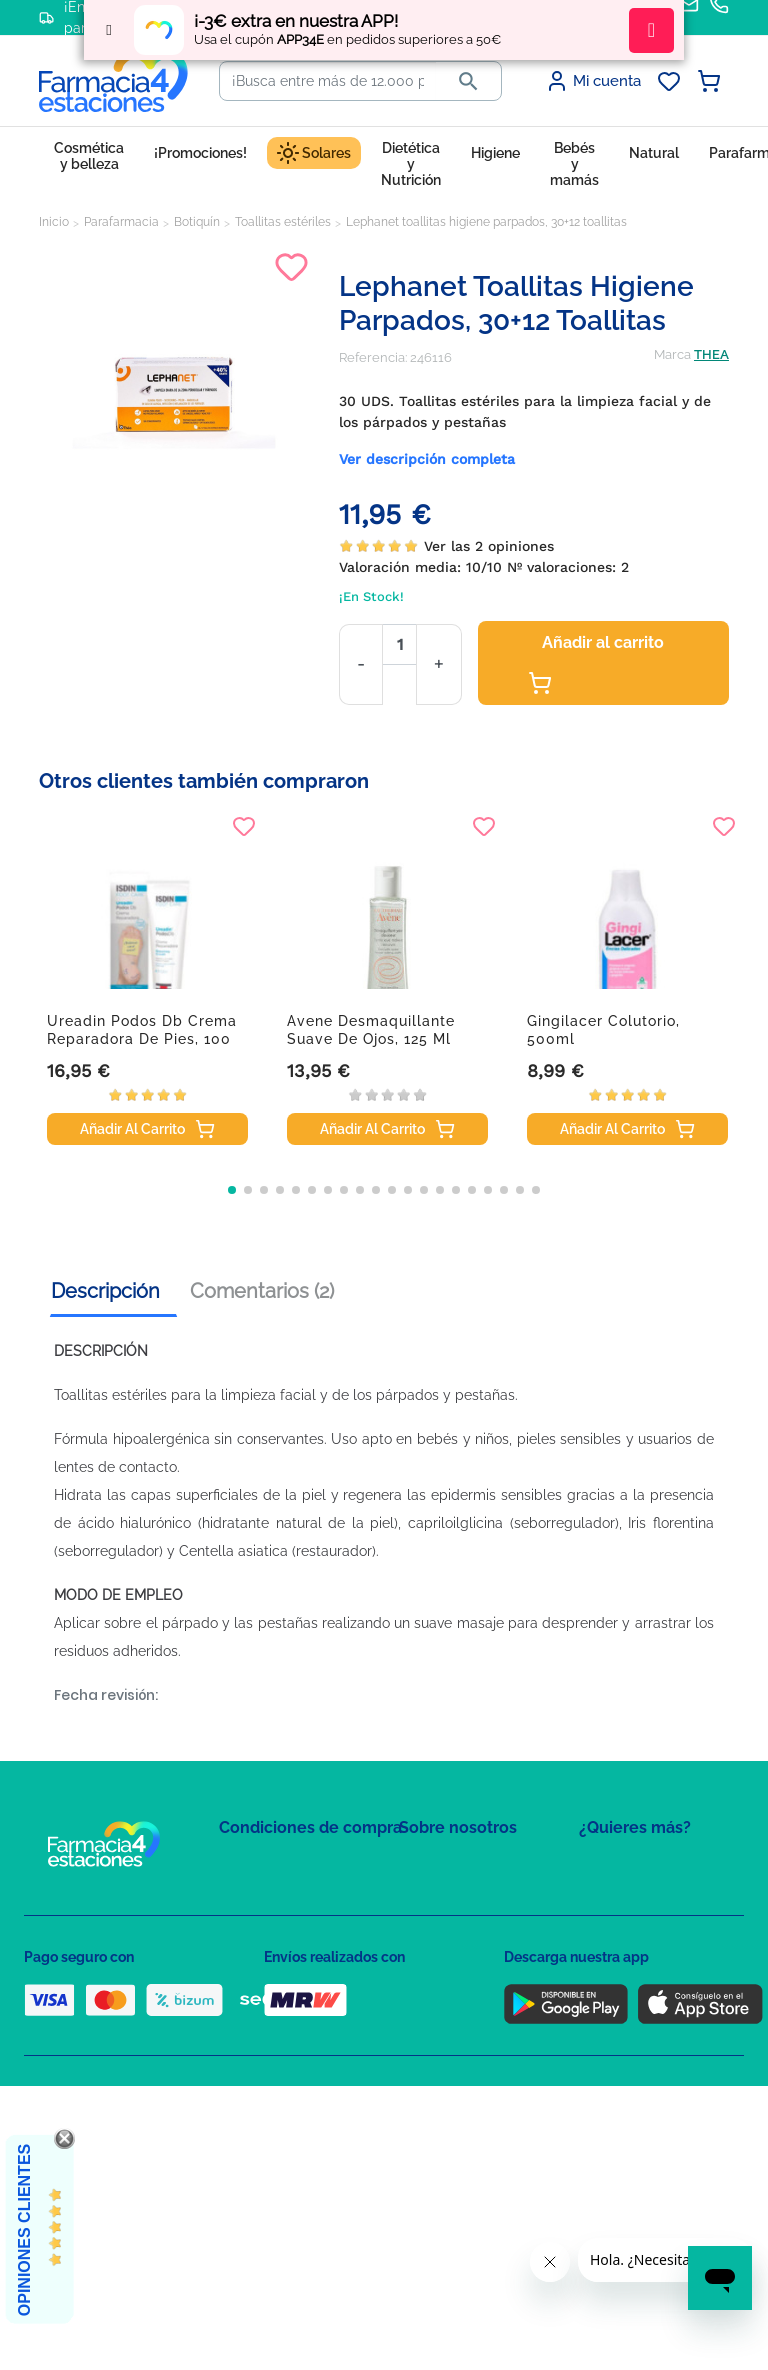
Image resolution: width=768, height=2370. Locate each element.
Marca (672, 354)
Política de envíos (272, 2036)
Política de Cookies (276, 1949)
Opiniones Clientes (24, 2230)
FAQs (415, 1896)
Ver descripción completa (427, 459)
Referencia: (373, 357)
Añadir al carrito (596, 664)
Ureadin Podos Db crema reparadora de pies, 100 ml (142, 1039)
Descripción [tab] (105, 1291)
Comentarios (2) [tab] (262, 1291)
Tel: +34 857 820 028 (459, 2007)
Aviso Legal (254, 1978)
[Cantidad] (399, 644)
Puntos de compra (274, 2007)
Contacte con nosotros (467, 1925)
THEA (711, 354)
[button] (232, 1190)
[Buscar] (328, 81)
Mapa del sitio (440, 1867)
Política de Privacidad (283, 1920)
